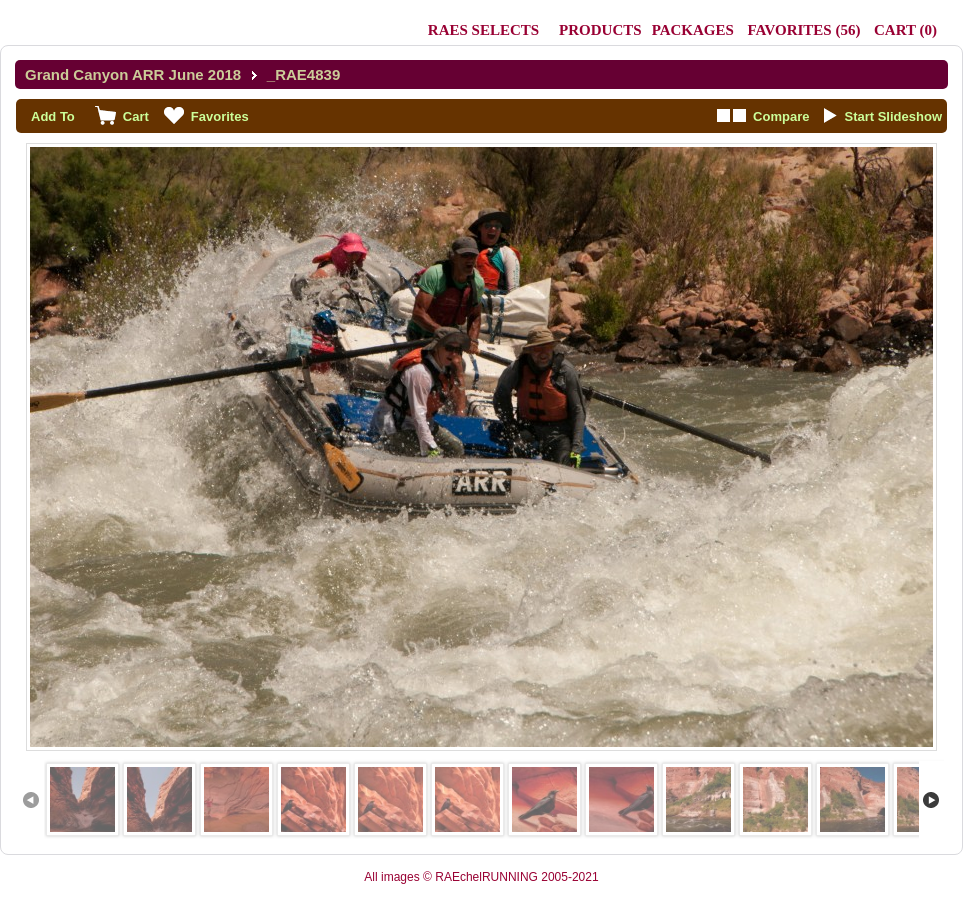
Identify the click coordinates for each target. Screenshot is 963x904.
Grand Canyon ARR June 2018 (133, 74)
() (803, 30)
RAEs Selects (483, 30)
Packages (693, 30)
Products (600, 30)
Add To (53, 116)
